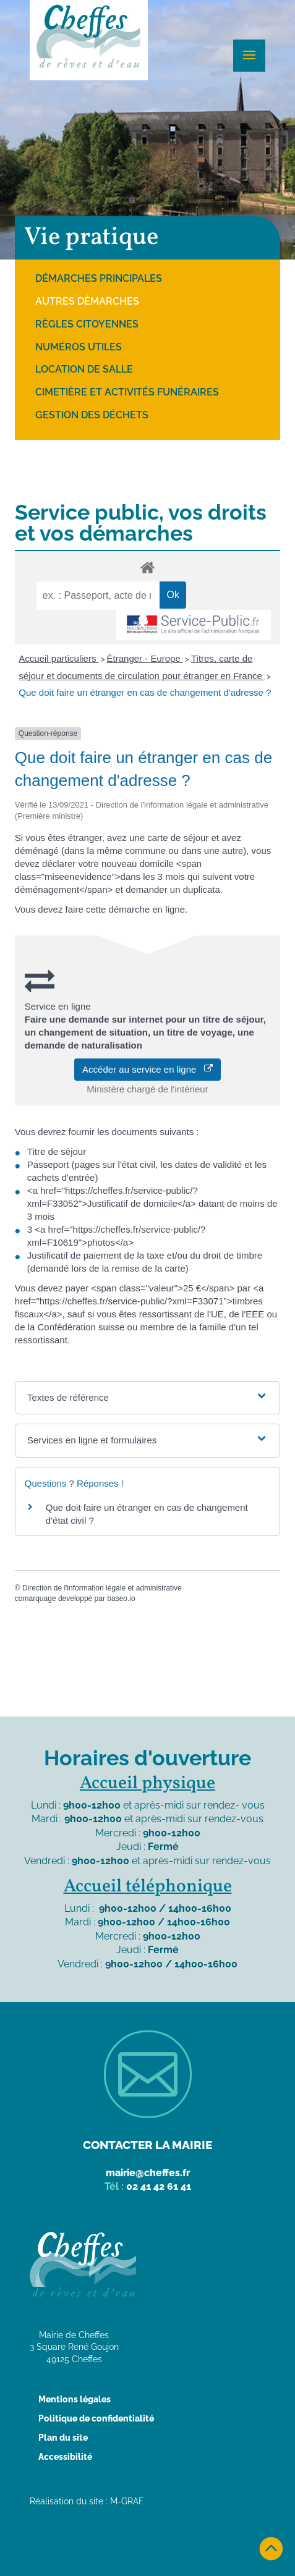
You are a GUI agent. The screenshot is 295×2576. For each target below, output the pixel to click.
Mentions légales (74, 2399)
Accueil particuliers (58, 658)
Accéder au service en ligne (147, 1069)
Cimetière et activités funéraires (127, 392)
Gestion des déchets (91, 415)
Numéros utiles (78, 347)
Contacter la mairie (147, 2145)
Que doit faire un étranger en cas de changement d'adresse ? (145, 692)
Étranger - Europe (145, 658)
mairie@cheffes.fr (148, 2173)
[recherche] (98, 595)
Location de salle (84, 369)
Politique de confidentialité (96, 2418)
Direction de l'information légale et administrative (102, 1588)
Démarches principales (98, 278)
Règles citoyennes (87, 324)
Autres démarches (87, 301)
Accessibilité (65, 2457)
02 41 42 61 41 (158, 2186)
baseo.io (121, 1598)
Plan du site (63, 2438)
